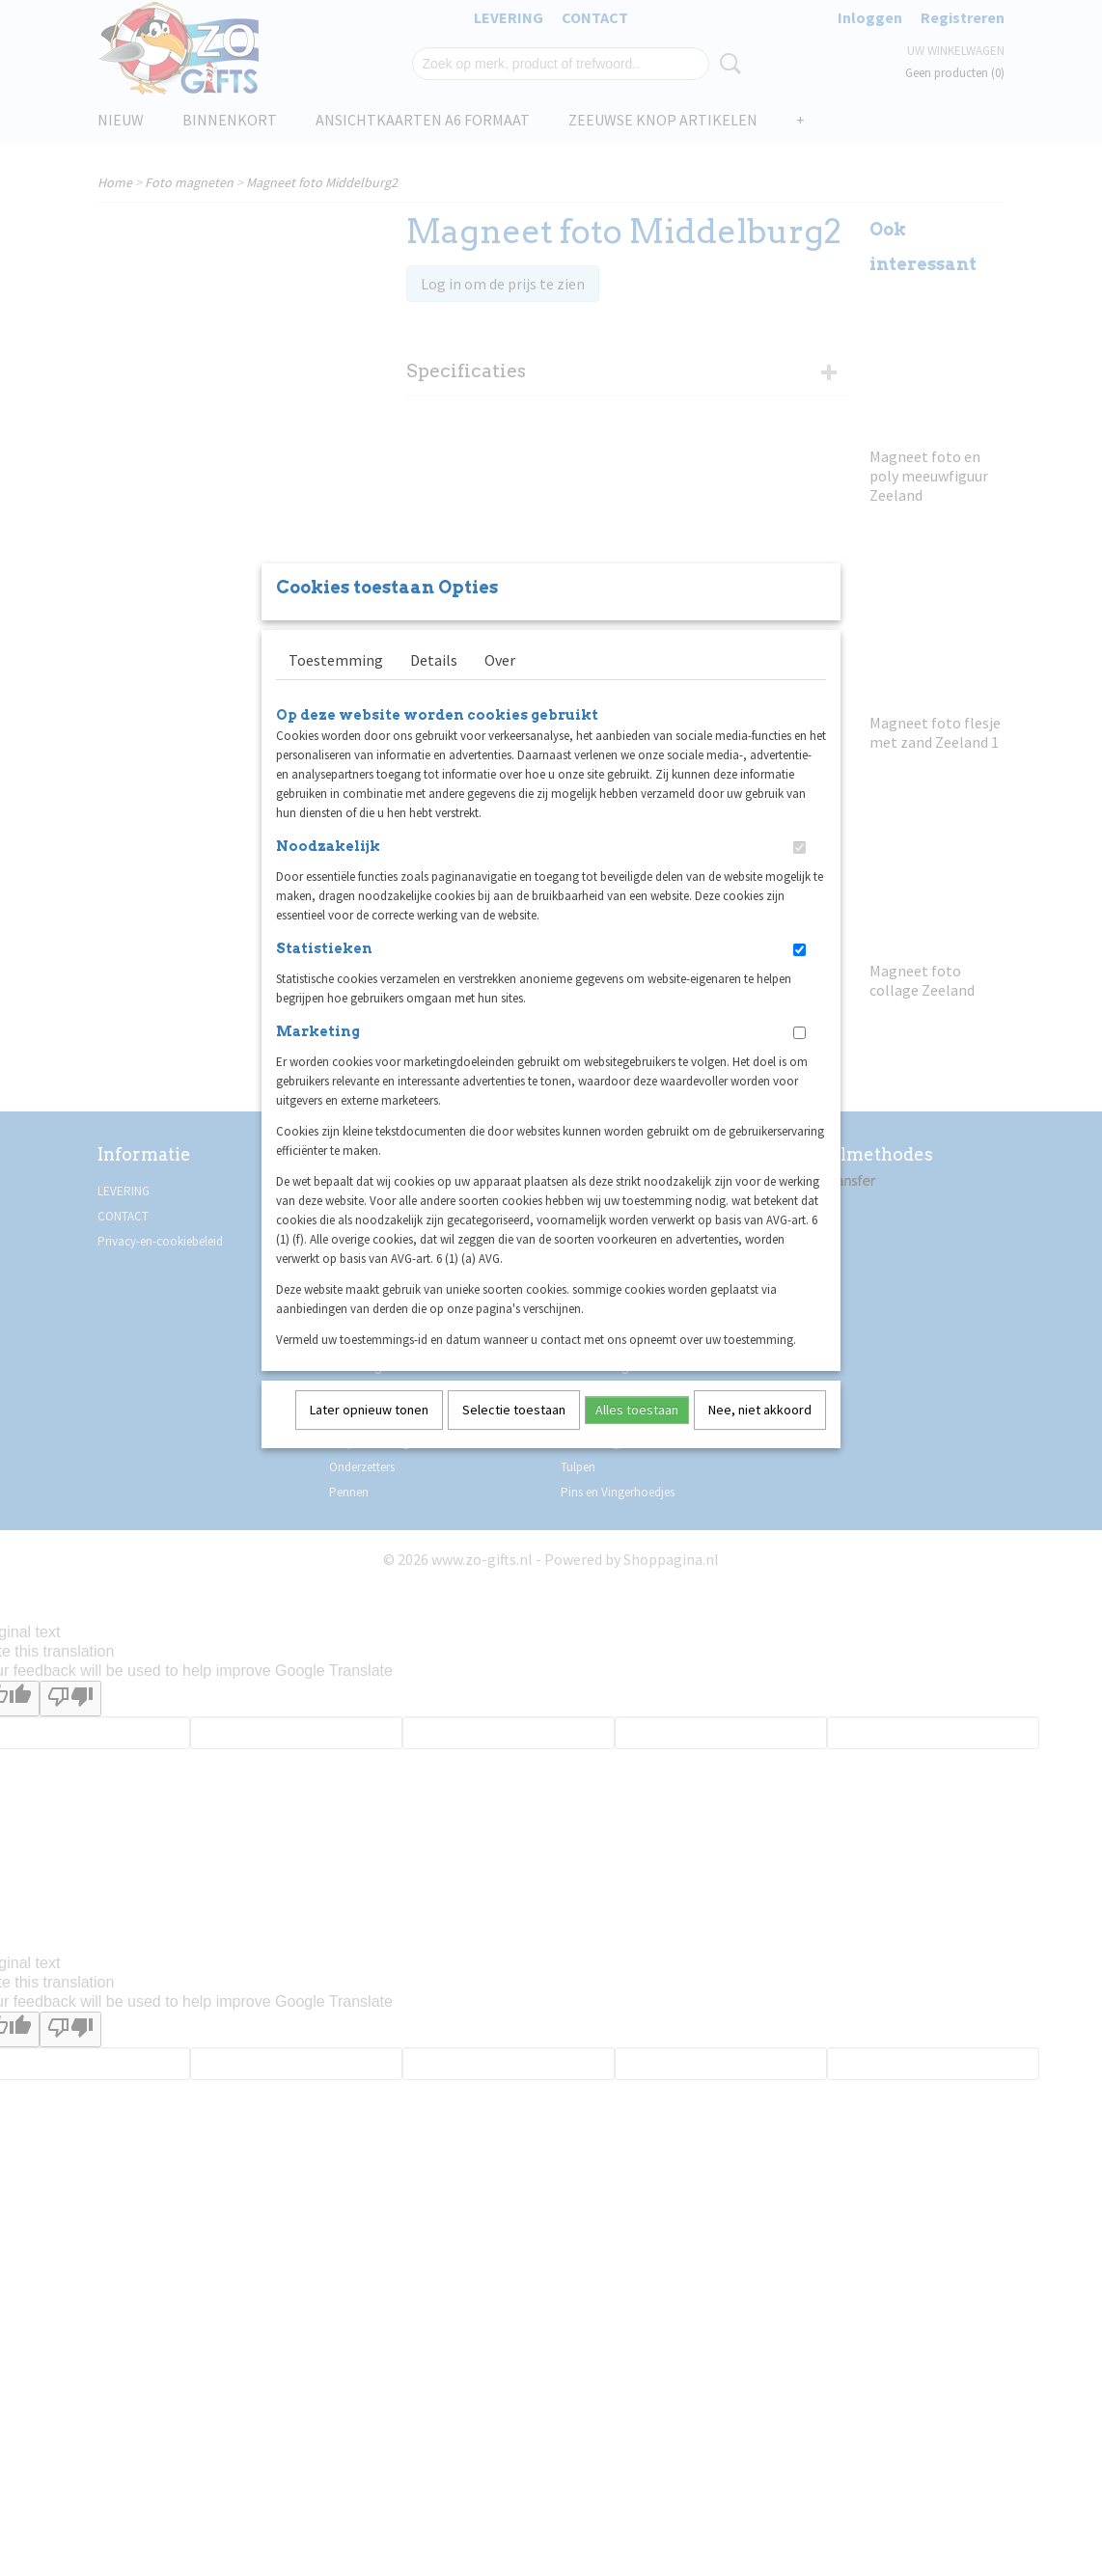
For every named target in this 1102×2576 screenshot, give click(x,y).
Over (499, 685)
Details (433, 685)
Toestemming (336, 685)
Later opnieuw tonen (369, 1434)
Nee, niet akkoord (760, 1434)
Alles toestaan (636, 1434)
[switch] (799, 872)
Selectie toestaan (513, 1434)
